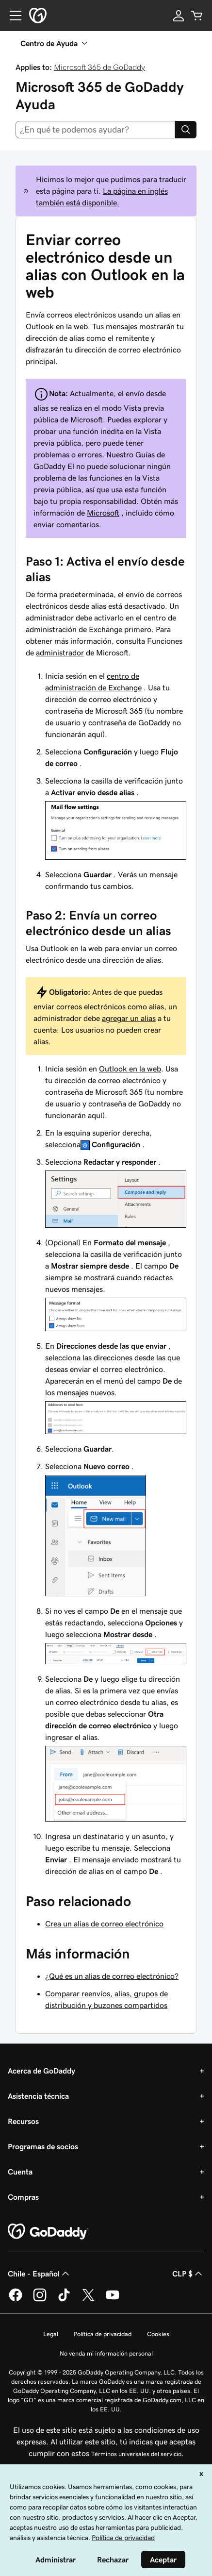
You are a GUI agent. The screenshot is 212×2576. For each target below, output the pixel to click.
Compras (23, 2197)
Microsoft (103, 513)
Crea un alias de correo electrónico (104, 1923)
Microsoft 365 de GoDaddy (99, 67)
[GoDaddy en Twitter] (88, 2300)
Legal (50, 2334)
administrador (60, 652)
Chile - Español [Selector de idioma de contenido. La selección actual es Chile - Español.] (39, 2273)
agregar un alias (129, 1018)
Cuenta (20, 2171)
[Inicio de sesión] (178, 15)
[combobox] (95, 129)
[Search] (185, 129)
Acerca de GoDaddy (41, 2070)
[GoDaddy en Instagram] (40, 2300)
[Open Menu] (12, 15)
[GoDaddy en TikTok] (64, 2300)
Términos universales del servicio (136, 2454)
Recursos (23, 2121)
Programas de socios (43, 2146)
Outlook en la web (130, 1068)
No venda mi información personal (106, 2353)
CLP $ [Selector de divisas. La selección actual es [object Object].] (188, 2273)
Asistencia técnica (38, 2096)
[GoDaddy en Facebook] (15, 2300)
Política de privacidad (102, 2334)
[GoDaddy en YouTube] (112, 2300)
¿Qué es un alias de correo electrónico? (112, 1976)
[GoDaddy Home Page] (48, 2232)
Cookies (158, 2334)
